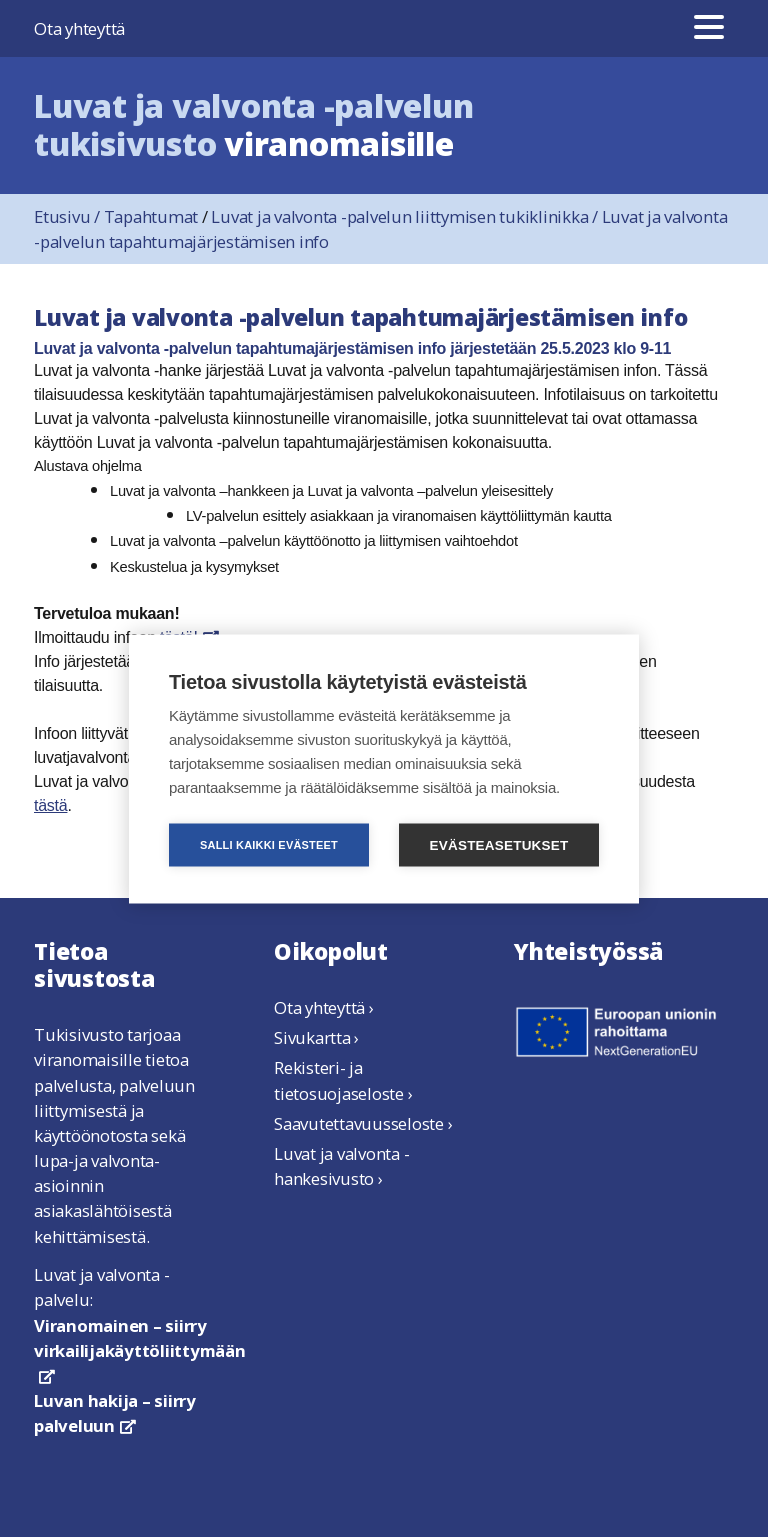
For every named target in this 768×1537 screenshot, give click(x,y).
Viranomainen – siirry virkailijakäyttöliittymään (140, 1349)
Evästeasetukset (499, 844)
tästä (50, 805)
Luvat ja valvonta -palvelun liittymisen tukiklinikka (406, 216)
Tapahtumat (151, 216)
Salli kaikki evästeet (269, 844)
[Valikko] (709, 28)
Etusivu (69, 216)
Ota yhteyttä (79, 28)
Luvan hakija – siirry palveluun (115, 1413)
